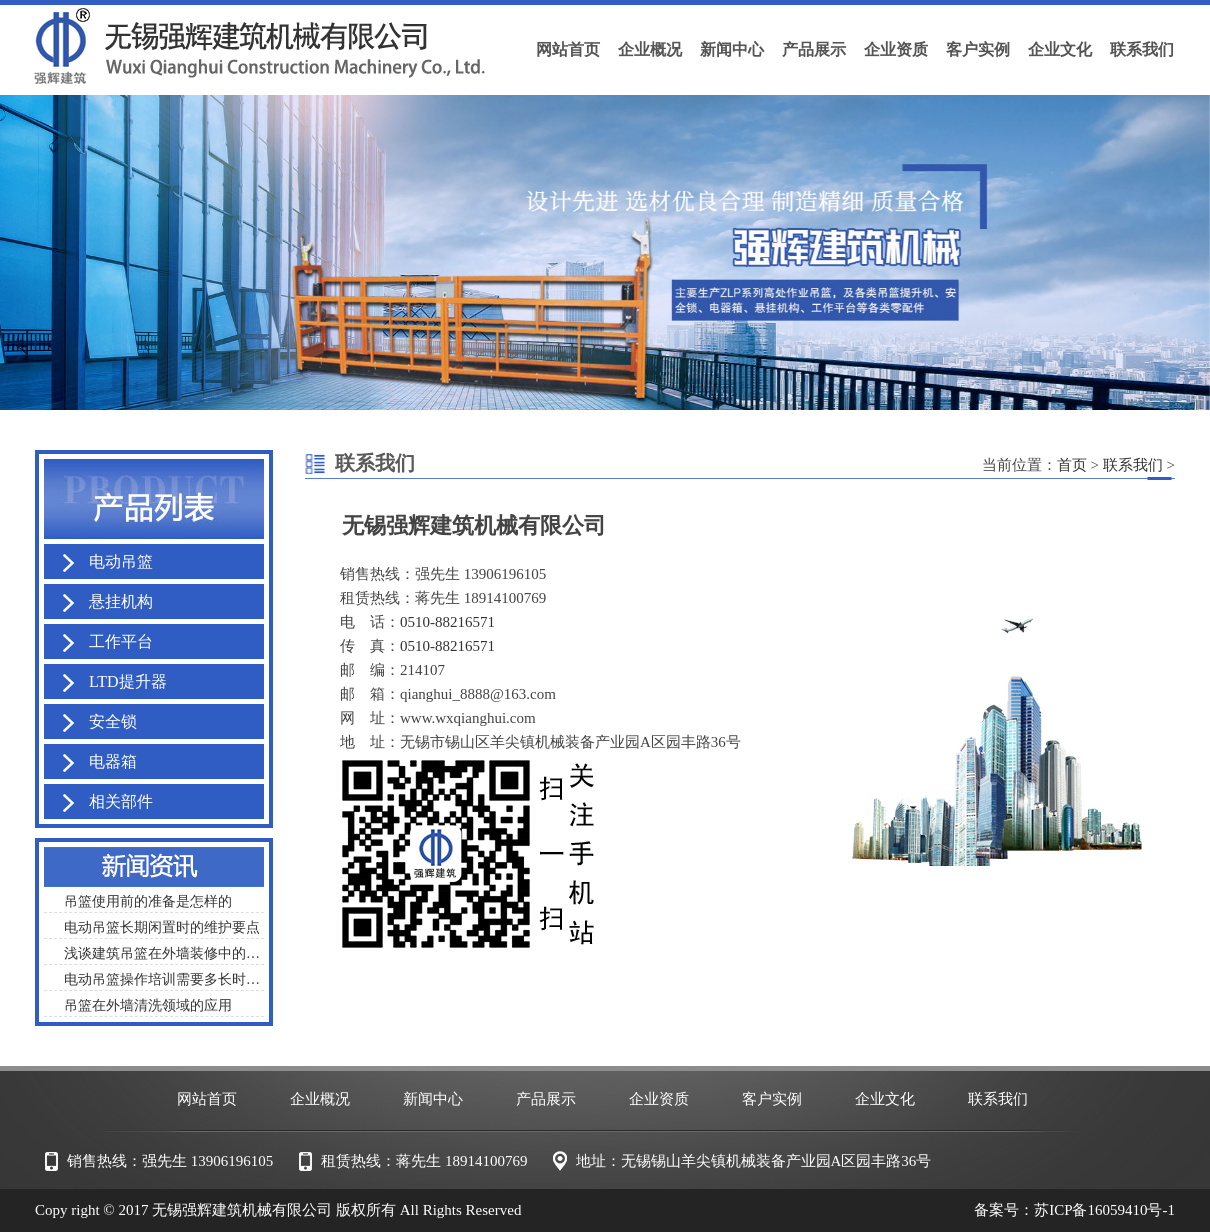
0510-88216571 (447, 622)
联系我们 (1133, 465)
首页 (1072, 465)
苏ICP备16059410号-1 (1104, 1210)
